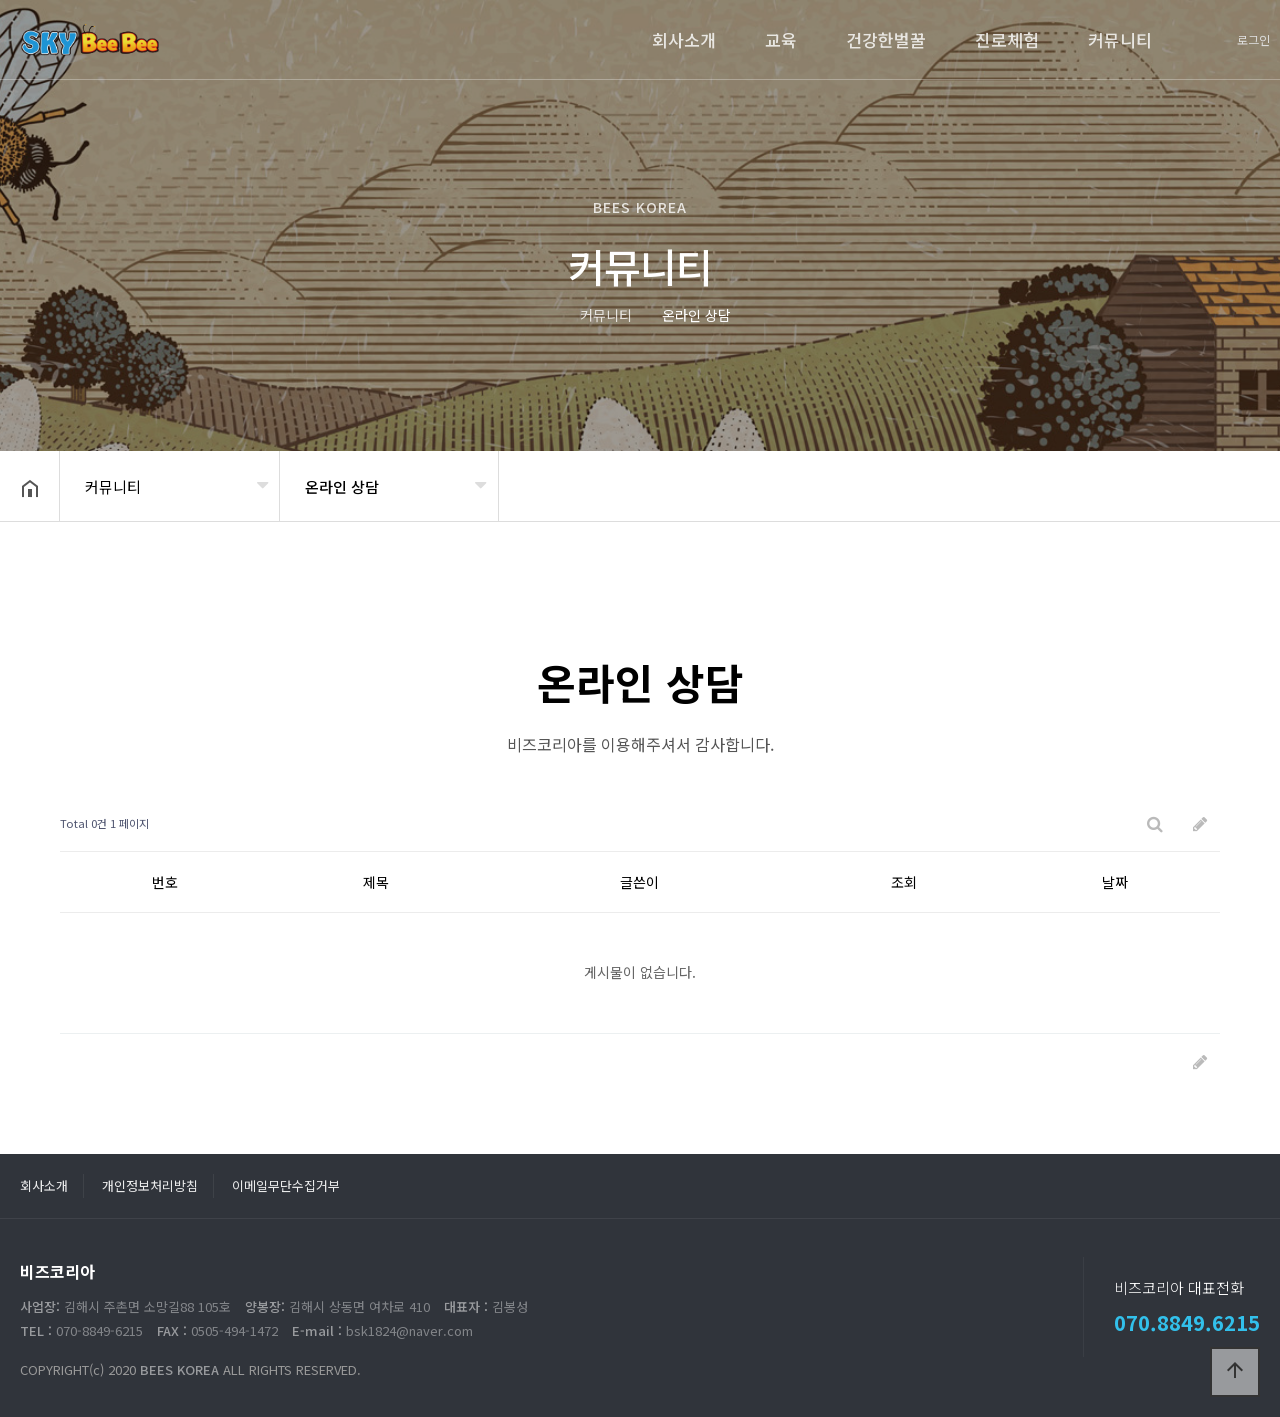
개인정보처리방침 (150, 1185)
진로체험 (1007, 39)
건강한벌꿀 (886, 39)
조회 (904, 882)
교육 (781, 39)
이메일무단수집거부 (286, 1185)
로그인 (1253, 39)
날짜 (1115, 882)
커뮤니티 (1120, 39)
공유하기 (1234, 484)
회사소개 (684, 39)
